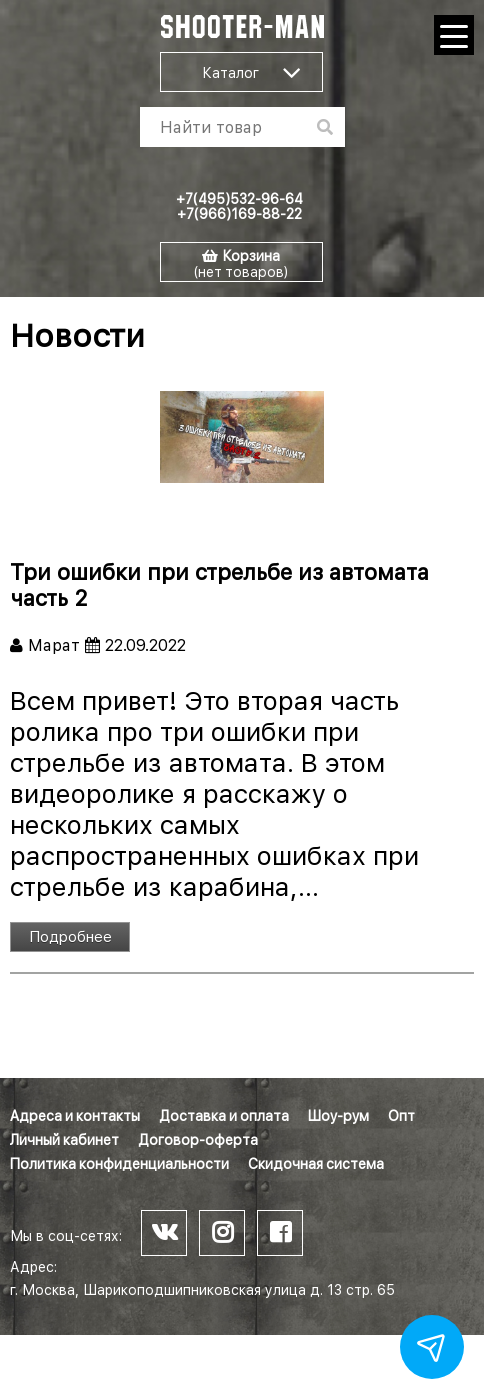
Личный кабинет (64, 1140)
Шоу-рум (338, 1116)
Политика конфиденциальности (119, 1164)
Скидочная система (316, 1164)
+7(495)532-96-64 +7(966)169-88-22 (239, 206)
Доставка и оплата (224, 1116)
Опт (401, 1116)
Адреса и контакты (75, 1116)
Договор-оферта (198, 1140)
